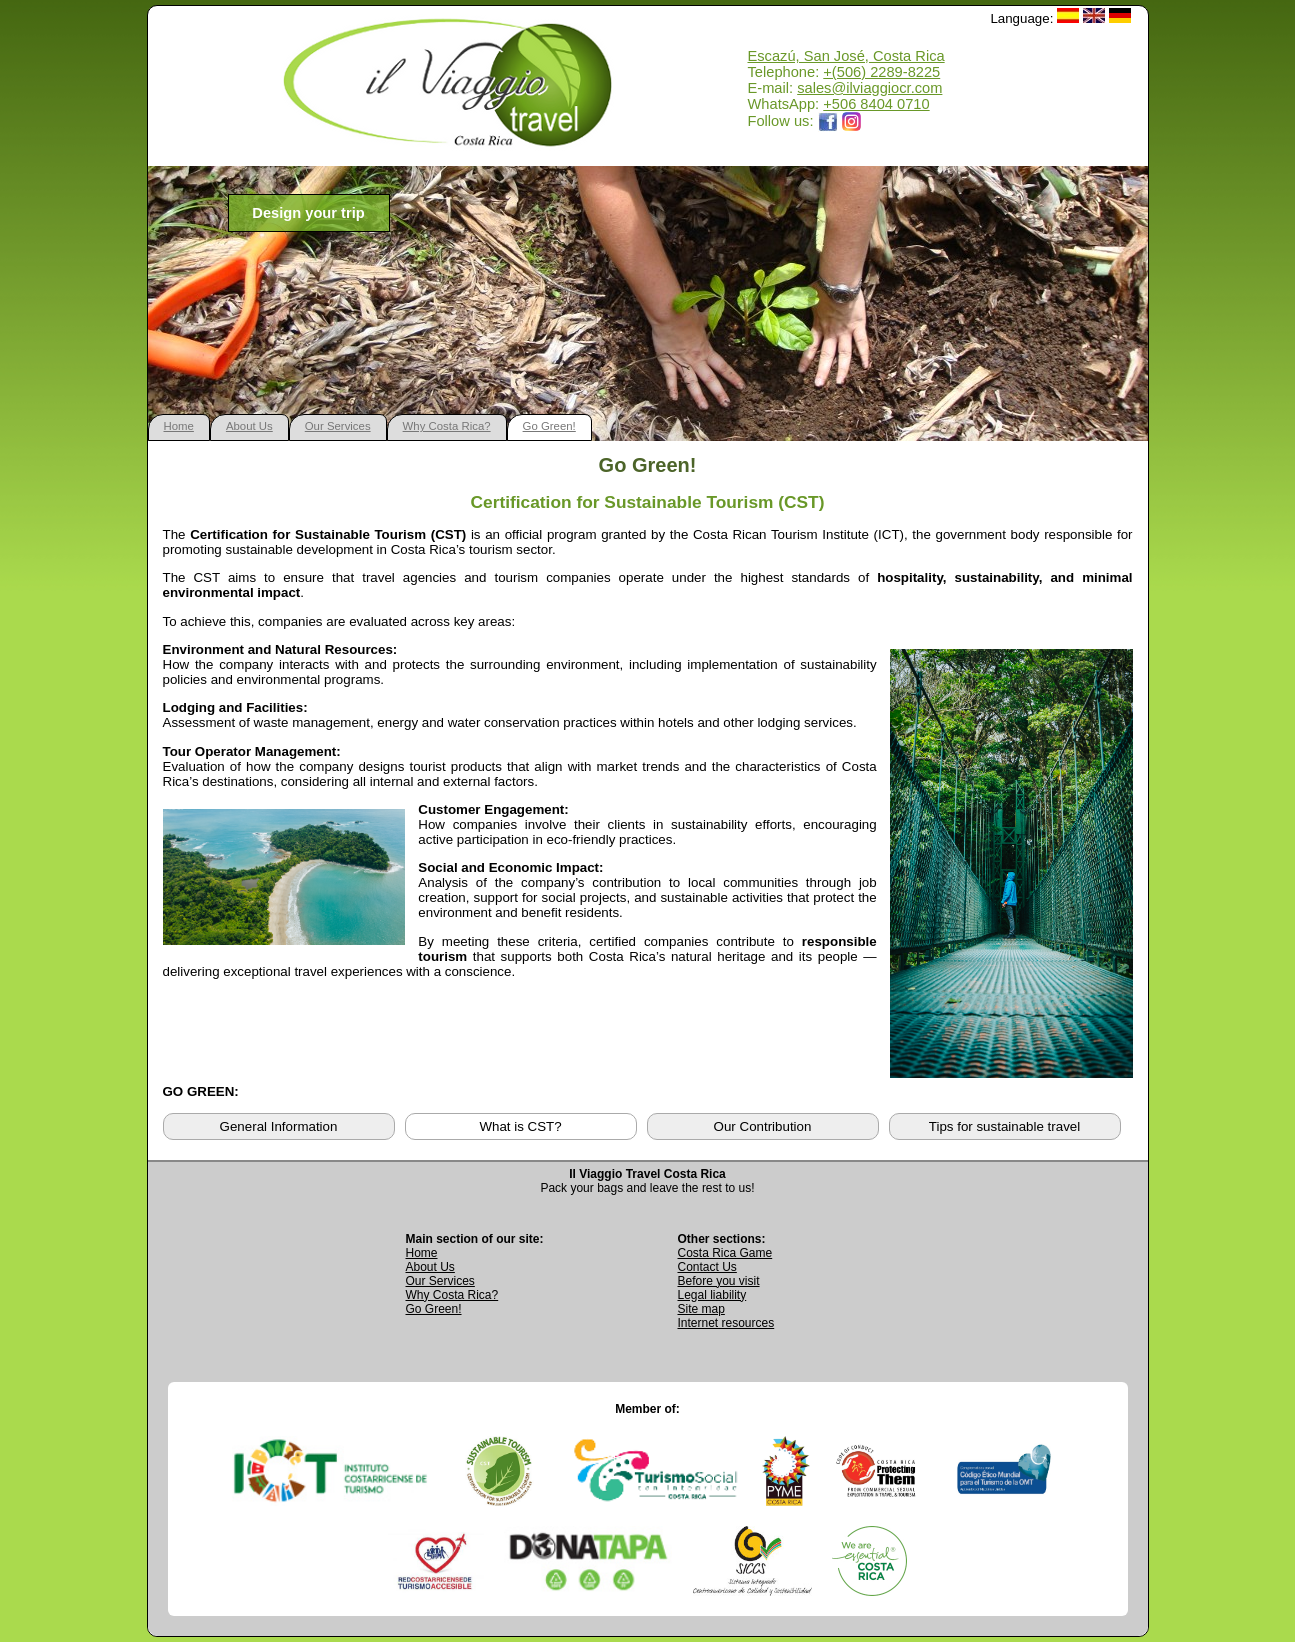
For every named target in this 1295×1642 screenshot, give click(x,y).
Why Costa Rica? (447, 426)
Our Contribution (763, 1126)
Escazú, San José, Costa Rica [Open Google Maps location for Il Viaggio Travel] (846, 56)
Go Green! (549, 426)
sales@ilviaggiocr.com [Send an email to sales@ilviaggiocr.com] (869, 88)
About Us (249, 426)
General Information (279, 1126)
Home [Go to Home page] (422, 1253)
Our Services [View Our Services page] (440, 1281)
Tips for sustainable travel (1004, 1126)
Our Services (338, 426)
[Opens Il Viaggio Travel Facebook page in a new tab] (828, 121)
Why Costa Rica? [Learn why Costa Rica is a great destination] (452, 1295)
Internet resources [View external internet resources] (726, 1323)
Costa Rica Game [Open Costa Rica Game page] (725, 1253)
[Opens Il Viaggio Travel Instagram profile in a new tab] (852, 121)
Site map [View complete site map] (701, 1309)
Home (179, 426)
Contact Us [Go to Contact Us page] (707, 1267)
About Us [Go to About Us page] (430, 1267)
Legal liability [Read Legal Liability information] (712, 1295)
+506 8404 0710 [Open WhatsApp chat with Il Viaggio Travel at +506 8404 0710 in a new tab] (876, 104)
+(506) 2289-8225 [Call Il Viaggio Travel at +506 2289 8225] (881, 72)
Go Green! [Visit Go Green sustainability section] (434, 1309)
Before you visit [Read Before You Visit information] (719, 1281)
